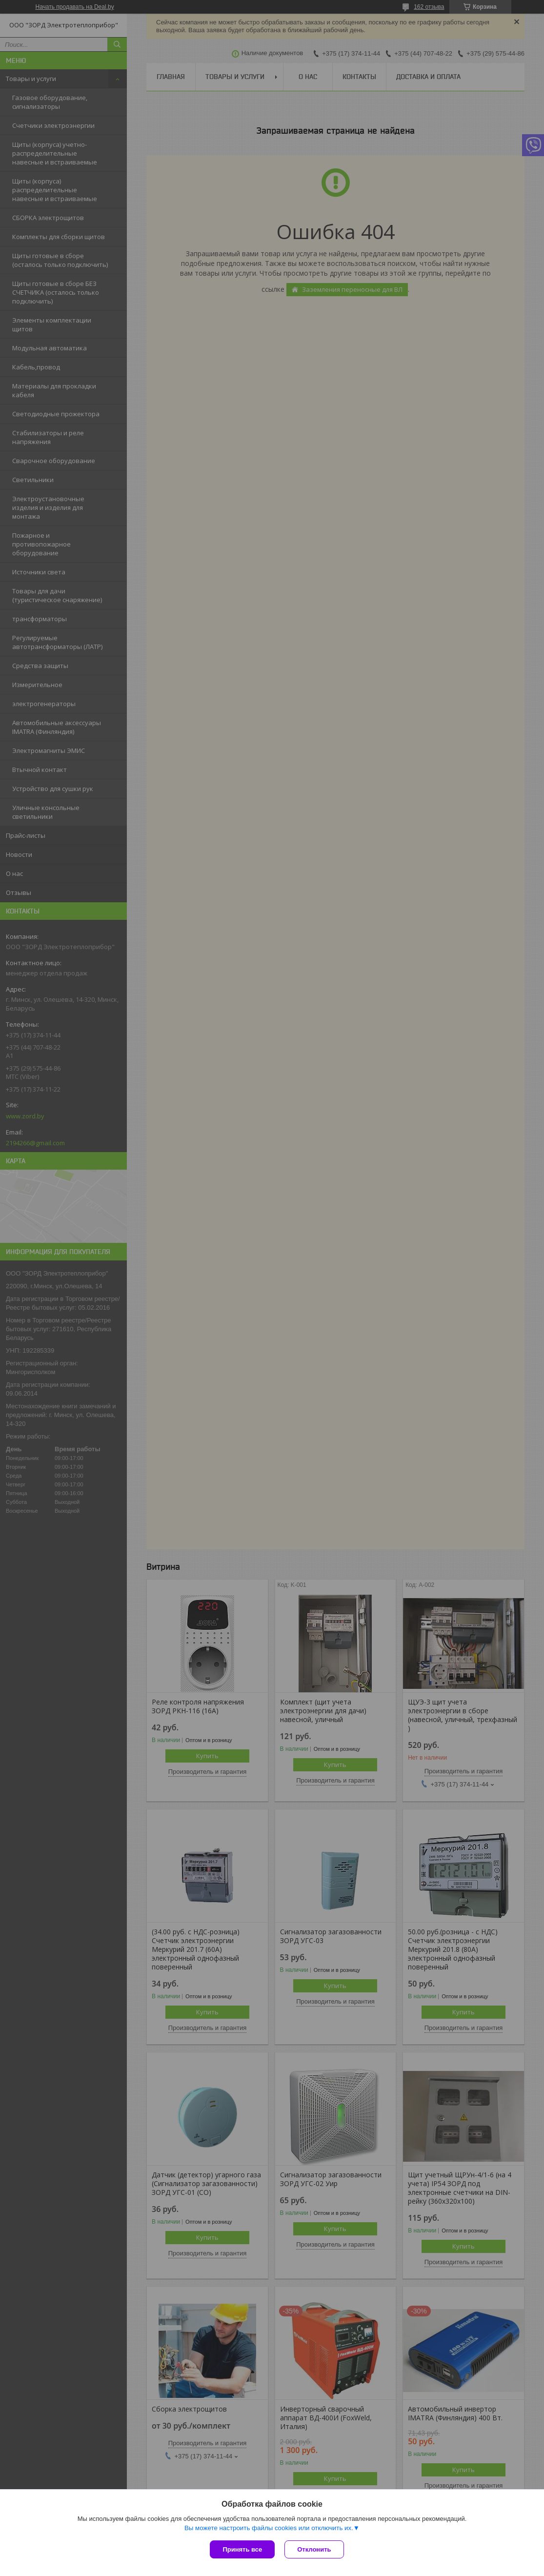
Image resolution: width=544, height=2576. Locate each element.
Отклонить (314, 2549)
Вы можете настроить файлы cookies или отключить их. (268, 2528)
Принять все (242, 2549)
